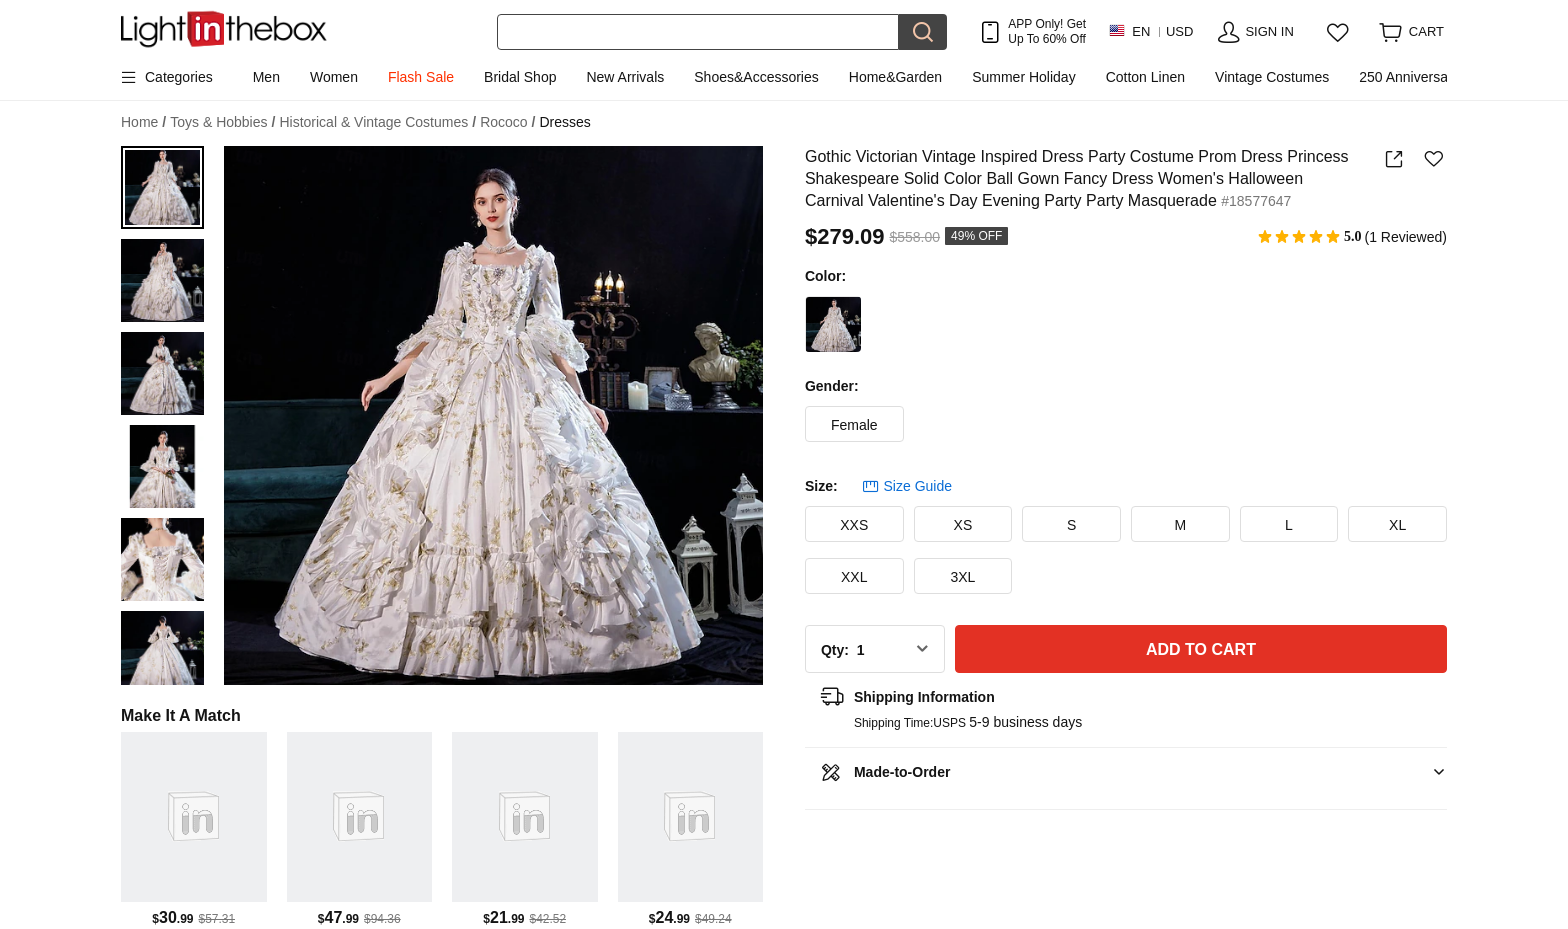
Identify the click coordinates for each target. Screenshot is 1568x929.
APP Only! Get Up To (1047, 31)
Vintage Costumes (1272, 77)
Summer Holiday (1023, 77)
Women (334, 77)
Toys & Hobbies (222, 122)
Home (143, 122)
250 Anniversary (1409, 77)
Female (854, 425)
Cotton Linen (1145, 77)
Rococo (507, 122)
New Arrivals (625, 77)
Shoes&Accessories (756, 77)
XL (1397, 525)
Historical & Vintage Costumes (377, 122)
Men (266, 77)
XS (963, 525)
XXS (854, 525)
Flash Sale (421, 77)
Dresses (565, 122)
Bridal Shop (520, 77)
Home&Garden (895, 77)
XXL (854, 577)
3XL (962, 577)
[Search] (698, 32)
